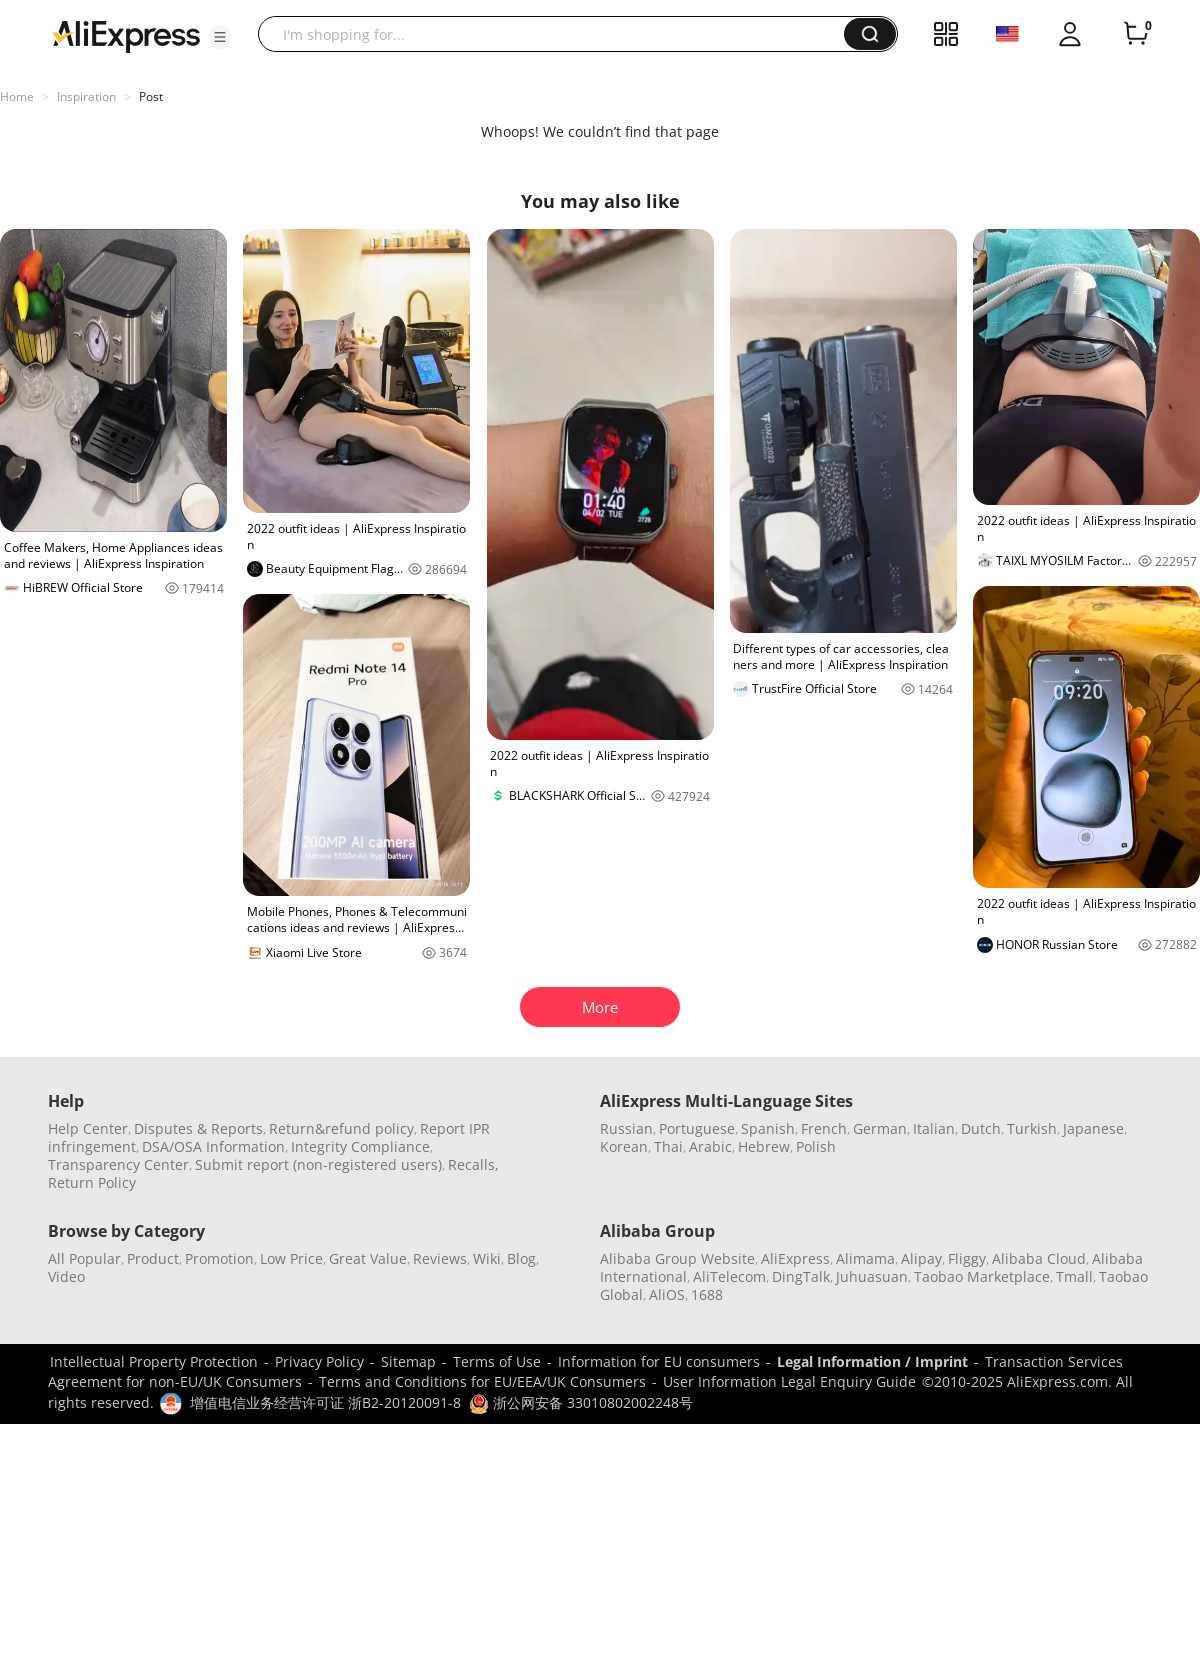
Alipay (921, 1258)
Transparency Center (118, 1164)
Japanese (1093, 1128)
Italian (934, 1128)
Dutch (981, 1128)
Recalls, (473, 1164)
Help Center (88, 1128)
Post (151, 96)
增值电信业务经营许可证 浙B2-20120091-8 (325, 1402)
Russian (626, 1128)
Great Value (368, 1258)
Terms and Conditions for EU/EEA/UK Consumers (482, 1381)
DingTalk (801, 1276)
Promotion (219, 1258)
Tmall (1074, 1276)
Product (153, 1258)
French (824, 1128)
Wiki (487, 1258)
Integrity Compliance (360, 1146)
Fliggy (967, 1258)
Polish (816, 1146)
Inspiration (86, 96)
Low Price (291, 1258)
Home (17, 96)
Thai (668, 1146)
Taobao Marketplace (982, 1276)
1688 (707, 1294)
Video (66, 1276)
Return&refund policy (341, 1128)
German (880, 1128)
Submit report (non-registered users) (318, 1164)
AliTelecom (729, 1276)
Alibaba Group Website (677, 1258)
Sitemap (408, 1361)
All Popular (84, 1258)
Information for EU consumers (659, 1361)
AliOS (667, 1294)
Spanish (768, 1128)
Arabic (710, 1146)
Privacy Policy (319, 1361)
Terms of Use (497, 1361)
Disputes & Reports (198, 1128)
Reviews (440, 1258)
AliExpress (795, 1258)
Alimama (865, 1258)
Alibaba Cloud (1039, 1258)
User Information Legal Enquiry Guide (789, 1381)
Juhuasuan (872, 1276)
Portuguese (697, 1128)
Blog (521, 1258)
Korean (624, 1146)
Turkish (1032, 1128)
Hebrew (764, 1146)
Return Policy (92, 1182)
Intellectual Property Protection (154, 1361)
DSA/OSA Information (213, 1146)
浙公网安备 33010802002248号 (581, 1402)
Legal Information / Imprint (872, 1361)
